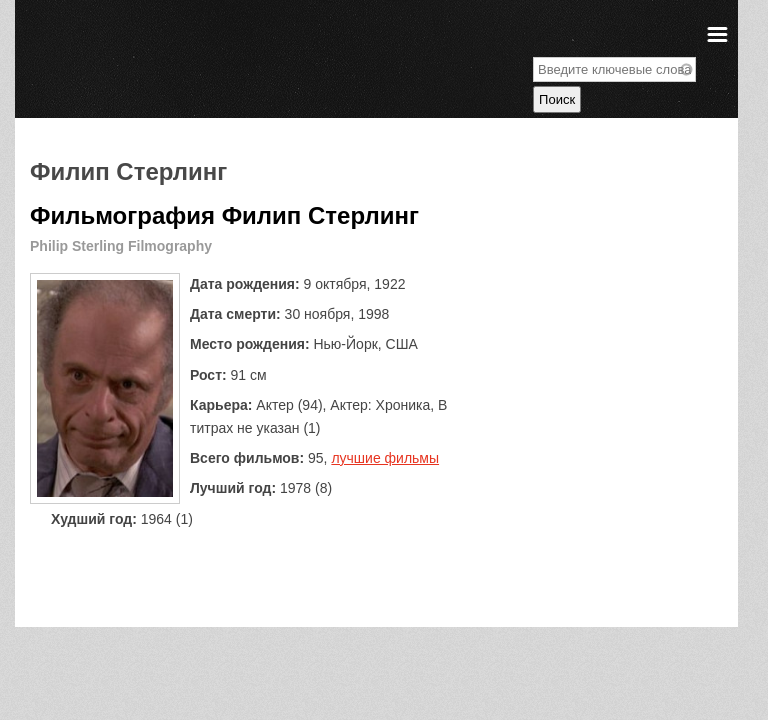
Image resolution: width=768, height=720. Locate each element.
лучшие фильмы (385, 458)
